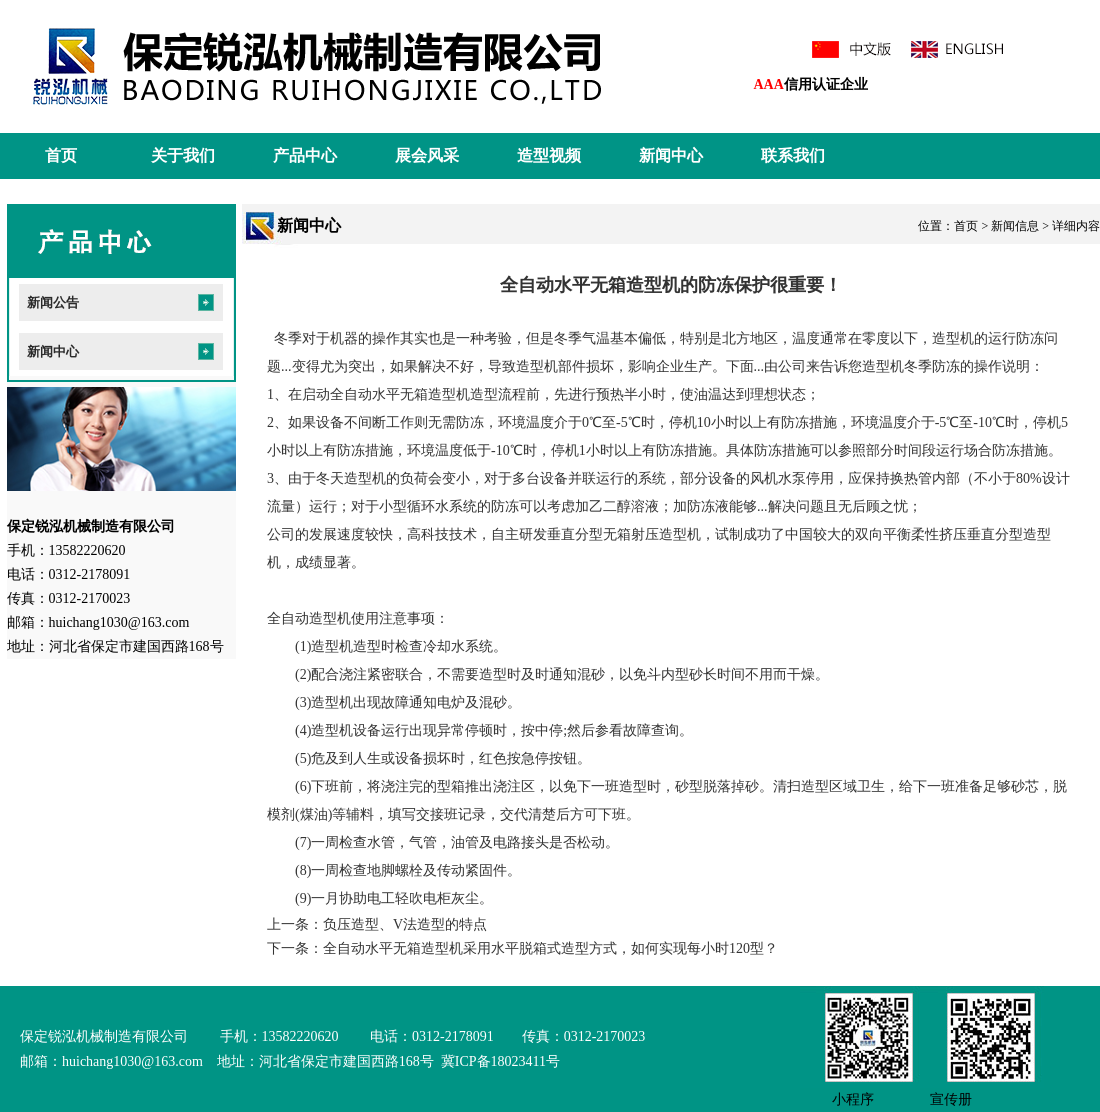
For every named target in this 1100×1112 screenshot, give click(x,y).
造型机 (953, 338)
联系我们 (793, 155)
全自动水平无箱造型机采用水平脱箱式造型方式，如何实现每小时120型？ (550, 948)
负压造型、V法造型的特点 (405, 924)
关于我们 (183, 155)
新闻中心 (671, 155)
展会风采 (427, 155)
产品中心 (305, 155)
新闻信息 (1015, 226)
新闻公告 (53, 302)
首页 (61, 155)
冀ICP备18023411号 (498, 1061)
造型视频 (549, 155)
